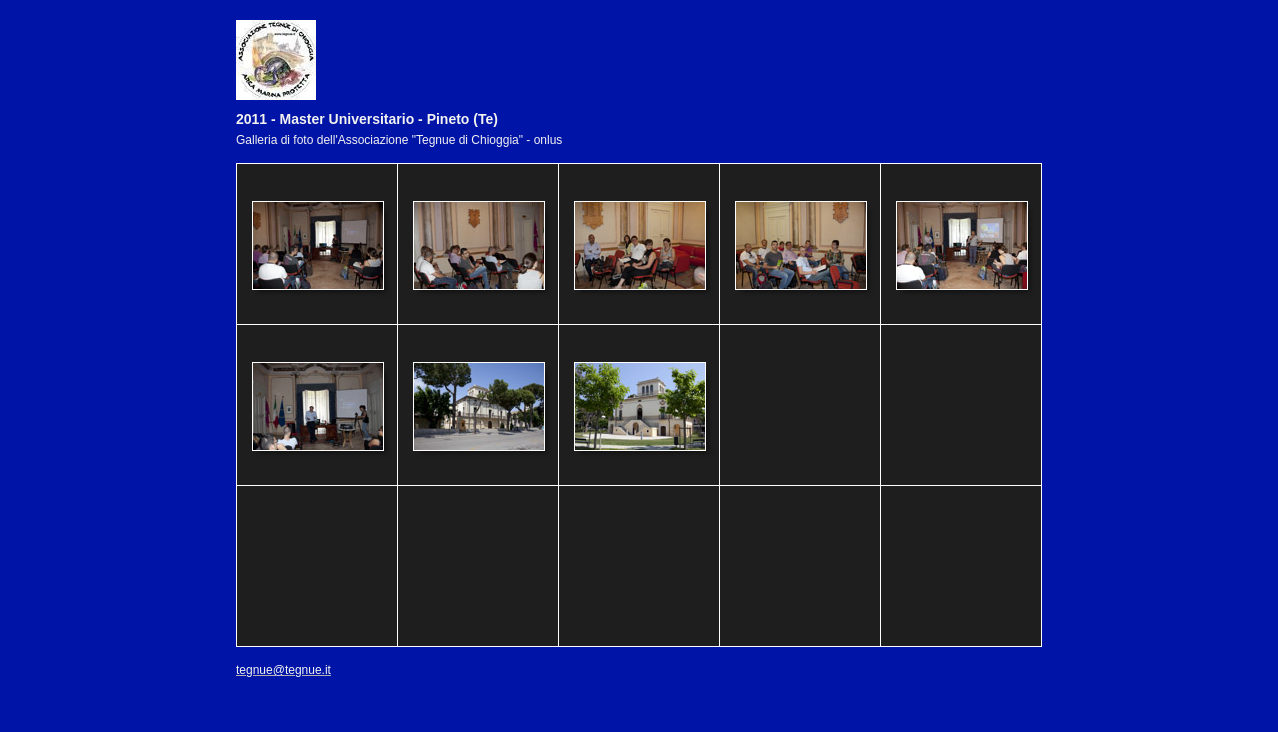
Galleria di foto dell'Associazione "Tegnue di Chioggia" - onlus (399, 140)
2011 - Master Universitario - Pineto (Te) (367, 119)
